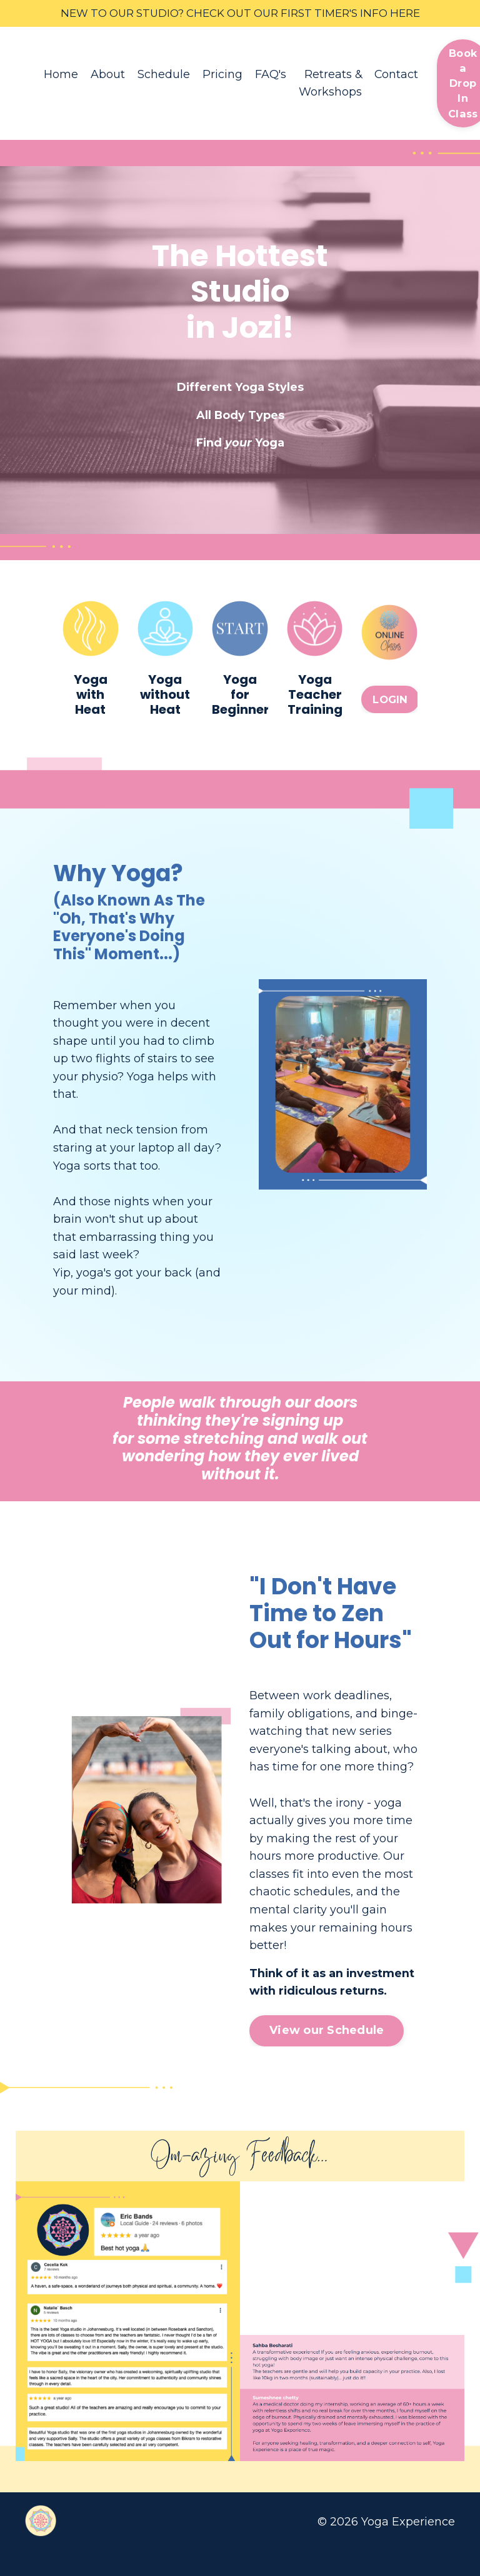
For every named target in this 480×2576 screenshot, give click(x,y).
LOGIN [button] (390, 702)
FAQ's (271, 75)
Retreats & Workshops (330, 85)
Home (61, 75)
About (108, 75)
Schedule (164, 75)
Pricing (222, 75)
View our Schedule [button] (326, 2056)
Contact (397, 75)
